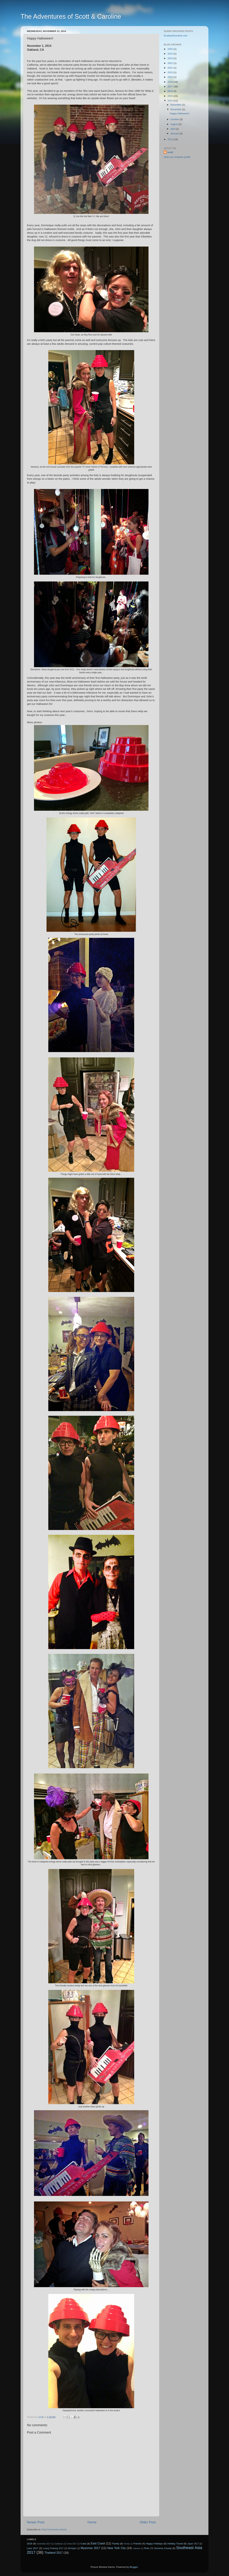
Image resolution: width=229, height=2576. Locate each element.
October (175, 119)
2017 (170, 86)
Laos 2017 (32, 2548)
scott (170, 152)
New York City (116, 2548)
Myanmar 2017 (90, 2548)
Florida (127, 2544)
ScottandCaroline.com (175, 35)
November (176, 109)
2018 (170, 82)
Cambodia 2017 (43, 2544)
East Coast (98, 2543)
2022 (170, 63)
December (176, 104)
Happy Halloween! (179, 113)
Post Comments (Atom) (54, 2529)
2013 (170, 139)
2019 (170, 77)
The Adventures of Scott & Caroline (71, 16)
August (174, 124)
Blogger (134, 2567)
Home (91, 2522)
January (175, 133)
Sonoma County (163, 2548)
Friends (137, 2543)
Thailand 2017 (53, 2552)
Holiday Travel (175, 2543)
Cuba (83, 2543)
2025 (170, 49)
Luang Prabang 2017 (53, 2548)
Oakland (136, 2548)
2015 (170, 96)
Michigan (72, 2548)
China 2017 (72, 2544)
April (173, 128)
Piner (147, 2548)
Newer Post (35, 2522)
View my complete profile (177, 157)
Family (115, 2543)
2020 (170, 72)
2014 (170, 100)
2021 (170, 67)
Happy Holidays (154, 2543)
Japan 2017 (193, 2543)
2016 (170, 91)
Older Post (148, 2522)
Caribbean (58, 2544)
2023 (170, 58)
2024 (170, 53)
